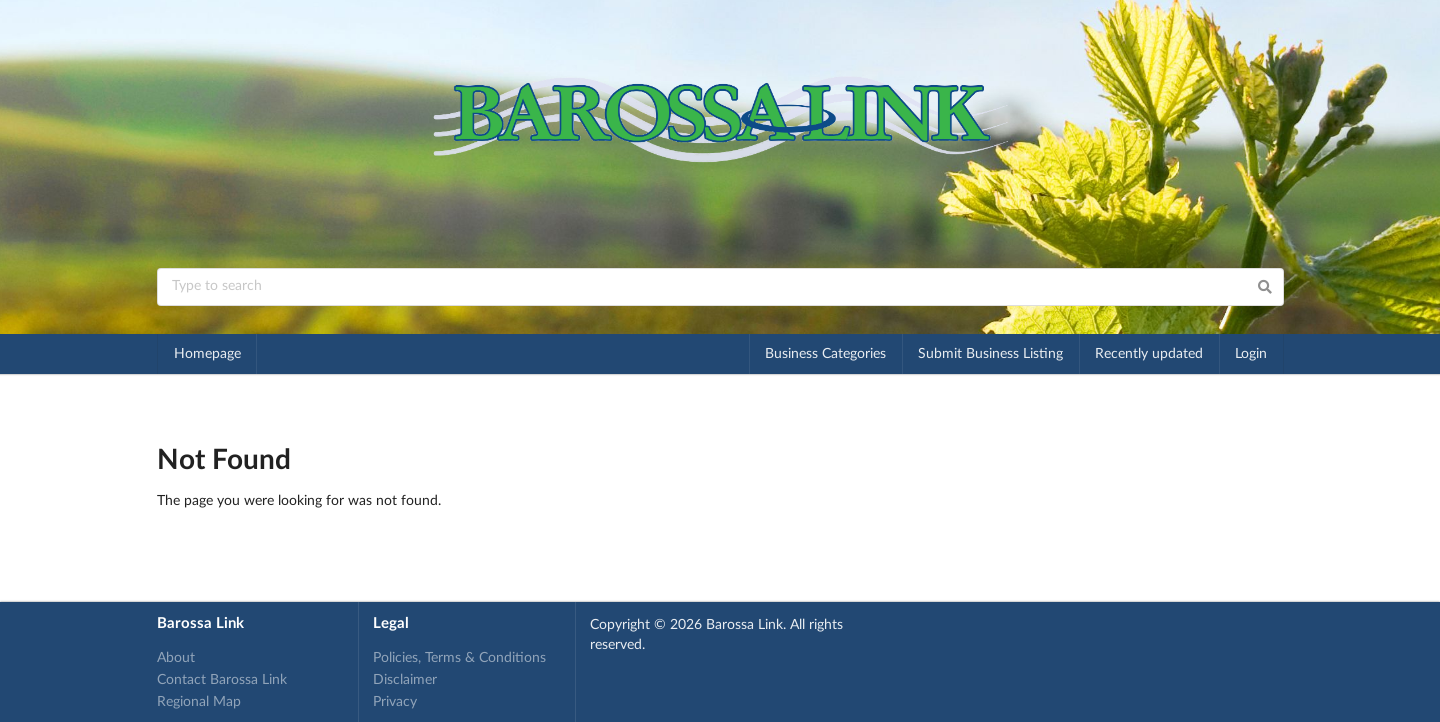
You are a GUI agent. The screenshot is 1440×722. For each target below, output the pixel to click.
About (176, 658)
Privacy (395, 702)
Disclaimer (405, 680)
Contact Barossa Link (222, 680)
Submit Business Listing (990, 354)
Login (1251, 354)
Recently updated (1149, 354)
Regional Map (199, 702)
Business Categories (825, 354)
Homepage (207, 354)
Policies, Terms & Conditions (459, 658)
